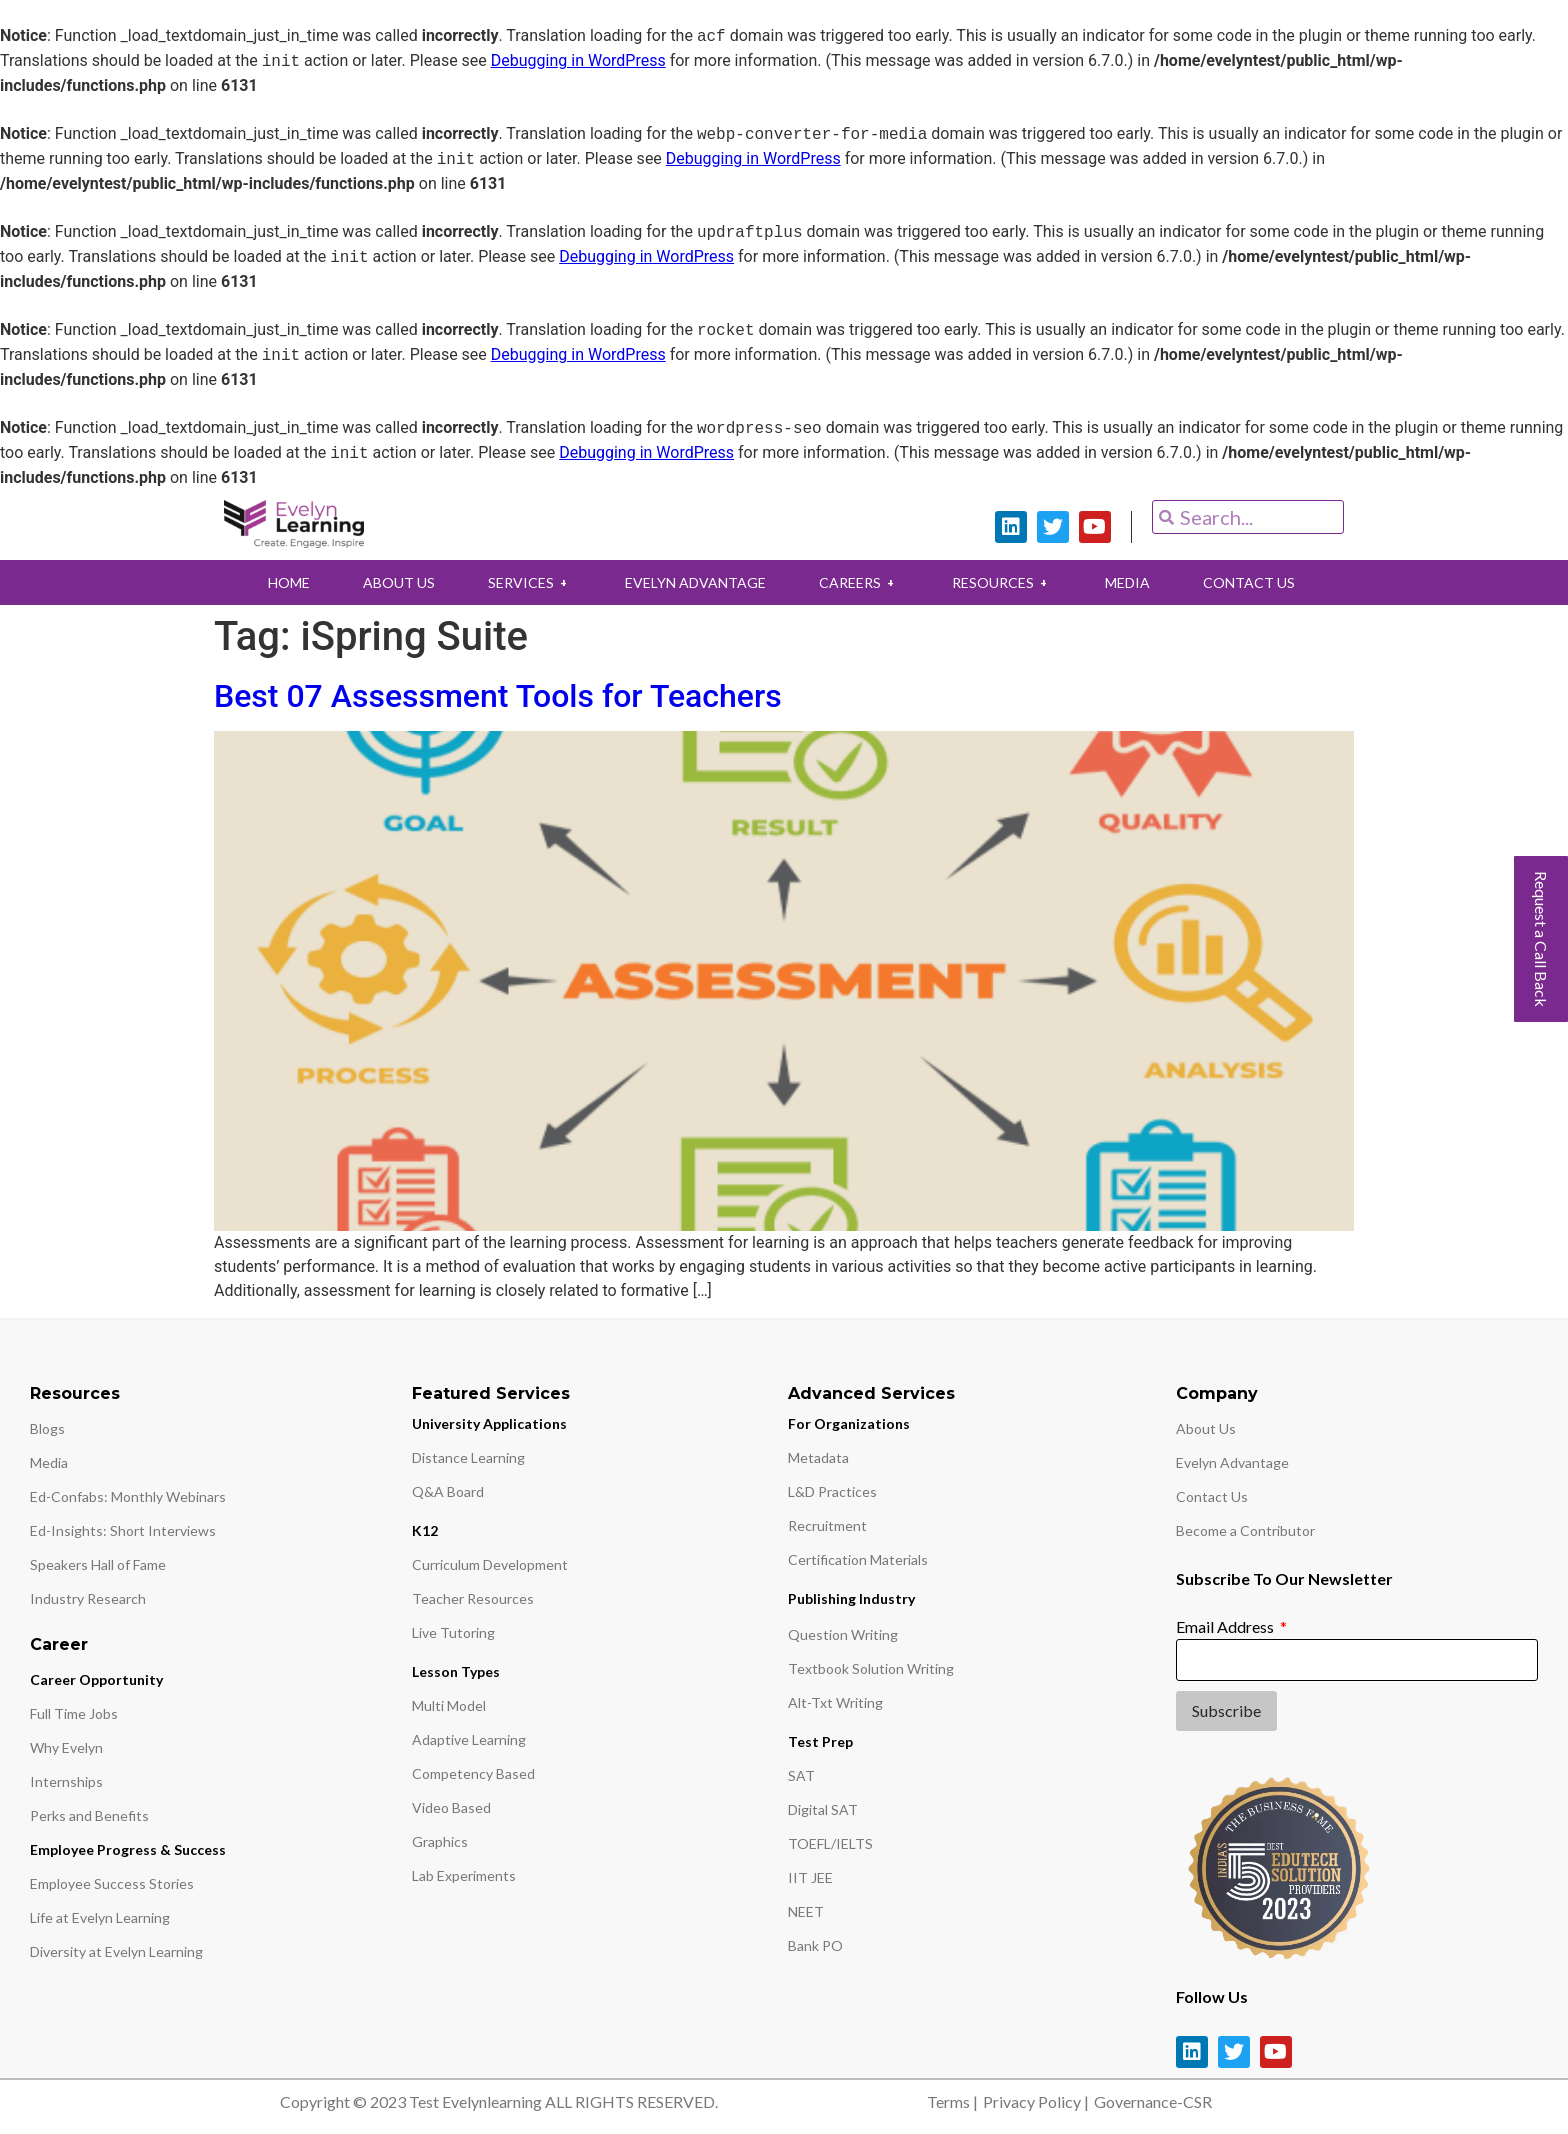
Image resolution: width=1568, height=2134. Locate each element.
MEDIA (1132, 582)
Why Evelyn (66, 1747)
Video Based (451, 1807)
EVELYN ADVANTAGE (694, 582)
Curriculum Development (490, 1564)
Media (49, 1462)
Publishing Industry (851, 1598)
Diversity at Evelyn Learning (116, 1951)
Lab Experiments (464, 1875)
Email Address (1226, 1626)
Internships (66, 1781)
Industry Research (88, 1598)
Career (59, 1644)
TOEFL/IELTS (830, 1843)
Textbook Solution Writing (871, 1668)
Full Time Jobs (74, 1713)
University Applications (489, 1423)
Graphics (440, 1841)
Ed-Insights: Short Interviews (123, 1530)
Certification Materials (858, 1559)
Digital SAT (823, 1809)
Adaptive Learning (469, 1739)
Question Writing (843, 1634)
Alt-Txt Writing (835, 1702)
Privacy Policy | (1036, 2101)
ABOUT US (394, 582)
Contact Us (1212, 1496)
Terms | (952, 2101)
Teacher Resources (473, 1598)
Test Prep (820, 1741)
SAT (801, 1775)
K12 (425, 1530)
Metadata (818, 1457)
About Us (1206, 1428)
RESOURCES (1005, 582)
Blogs (47, 1428)
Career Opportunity (96, 1679)
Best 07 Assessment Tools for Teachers (498, 696)
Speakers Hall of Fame (98, 1564)
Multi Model (449, 1705)
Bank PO (815, 1945)
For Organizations (849, 1423)
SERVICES (527, 582)
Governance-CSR (1153, 2101)
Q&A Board (448, 1491)
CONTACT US (1256, 582)
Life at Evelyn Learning (100, 1917)
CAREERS (860, 582)
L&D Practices (832, 1491)
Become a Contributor (1245, 1530)
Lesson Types (456, 1671)
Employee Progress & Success (128, 1849)
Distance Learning (468, 1457)
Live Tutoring (453, 1632)
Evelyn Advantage (1232, 1462)
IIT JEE (810, 1877)
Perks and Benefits (89, 1815)
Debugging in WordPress (578, 61)
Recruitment (827, 1525)
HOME (282, 582)
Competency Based (473, 1773)
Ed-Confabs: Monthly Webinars (128, 1496)
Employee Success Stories (112, 1883)
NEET (806, 1911)
